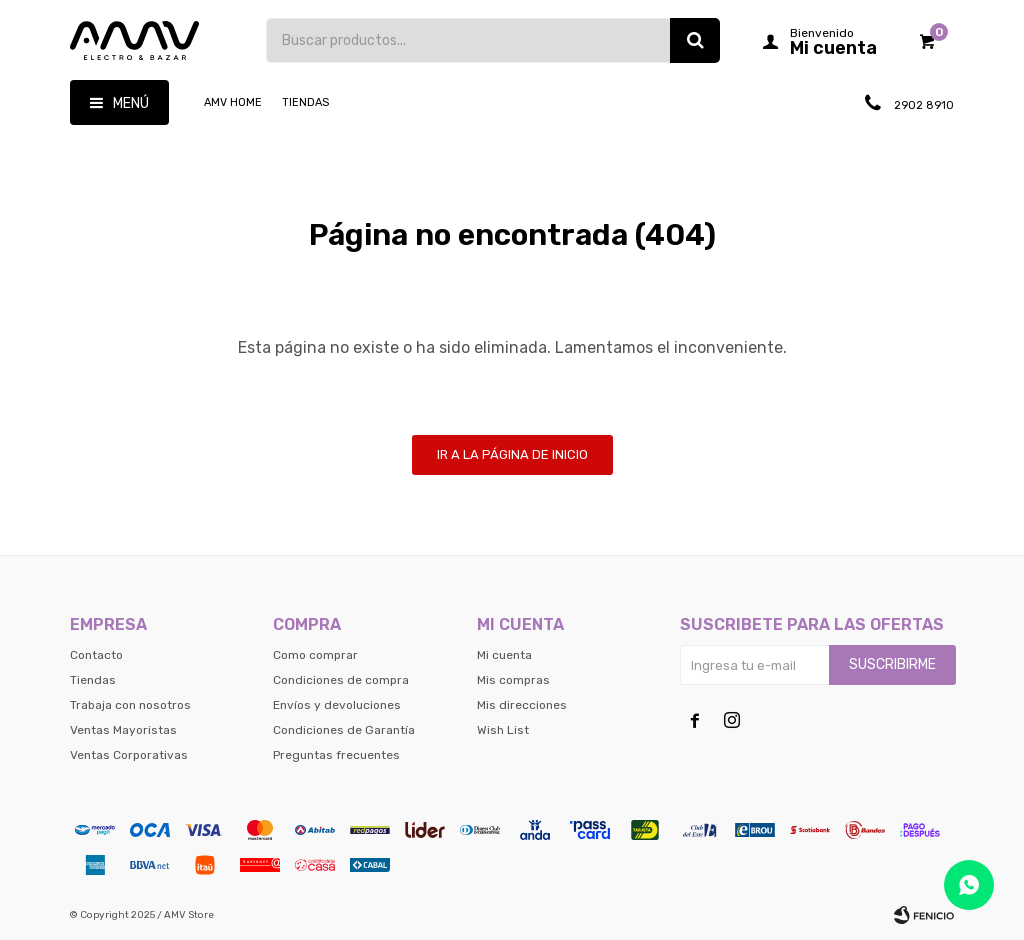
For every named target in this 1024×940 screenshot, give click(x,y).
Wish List (503, 730)
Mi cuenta (504, 655)
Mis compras (513, 680)
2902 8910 (922, 105)
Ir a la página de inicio (512, 454)
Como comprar (315, 655)
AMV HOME (233, 102)
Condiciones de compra (341, 680)
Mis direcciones (522, 705)
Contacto (96, 655)
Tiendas (305, 102)
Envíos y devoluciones (337, 705)
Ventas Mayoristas (123, 730)
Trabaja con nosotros (130, 705)
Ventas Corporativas (129, 755)
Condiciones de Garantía (344, 730)
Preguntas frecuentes (336, 755)
